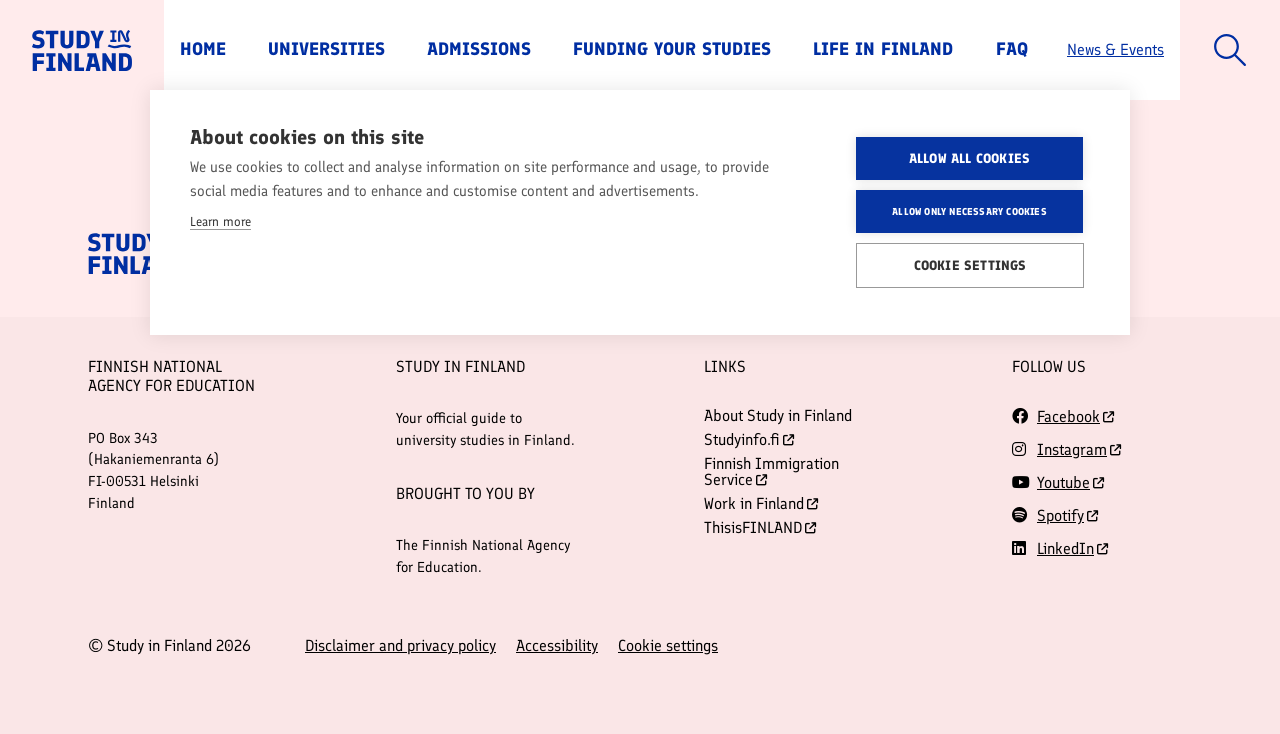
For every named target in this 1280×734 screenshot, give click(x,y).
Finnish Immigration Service (771, 471)
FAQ (1012, 49)
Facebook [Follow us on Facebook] (1068, 416)
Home (203, 49)
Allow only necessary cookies (969, 210)
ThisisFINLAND (760, 527)
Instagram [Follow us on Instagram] (1072, 449)
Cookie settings (668, 646)
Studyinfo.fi (749, 439)
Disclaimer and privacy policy (400, 646)
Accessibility (557, 646)
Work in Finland (761, 503)
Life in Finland (883, 49)
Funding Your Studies (672, 49)
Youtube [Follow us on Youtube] (1063, 482)
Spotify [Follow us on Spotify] (1060, 515)
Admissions (479, 49)
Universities (326, 49)
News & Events (1115, 49)
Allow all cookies (969, 158)
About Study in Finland (778, 415)
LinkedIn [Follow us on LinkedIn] (1065, 548)
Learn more (220, 221)
